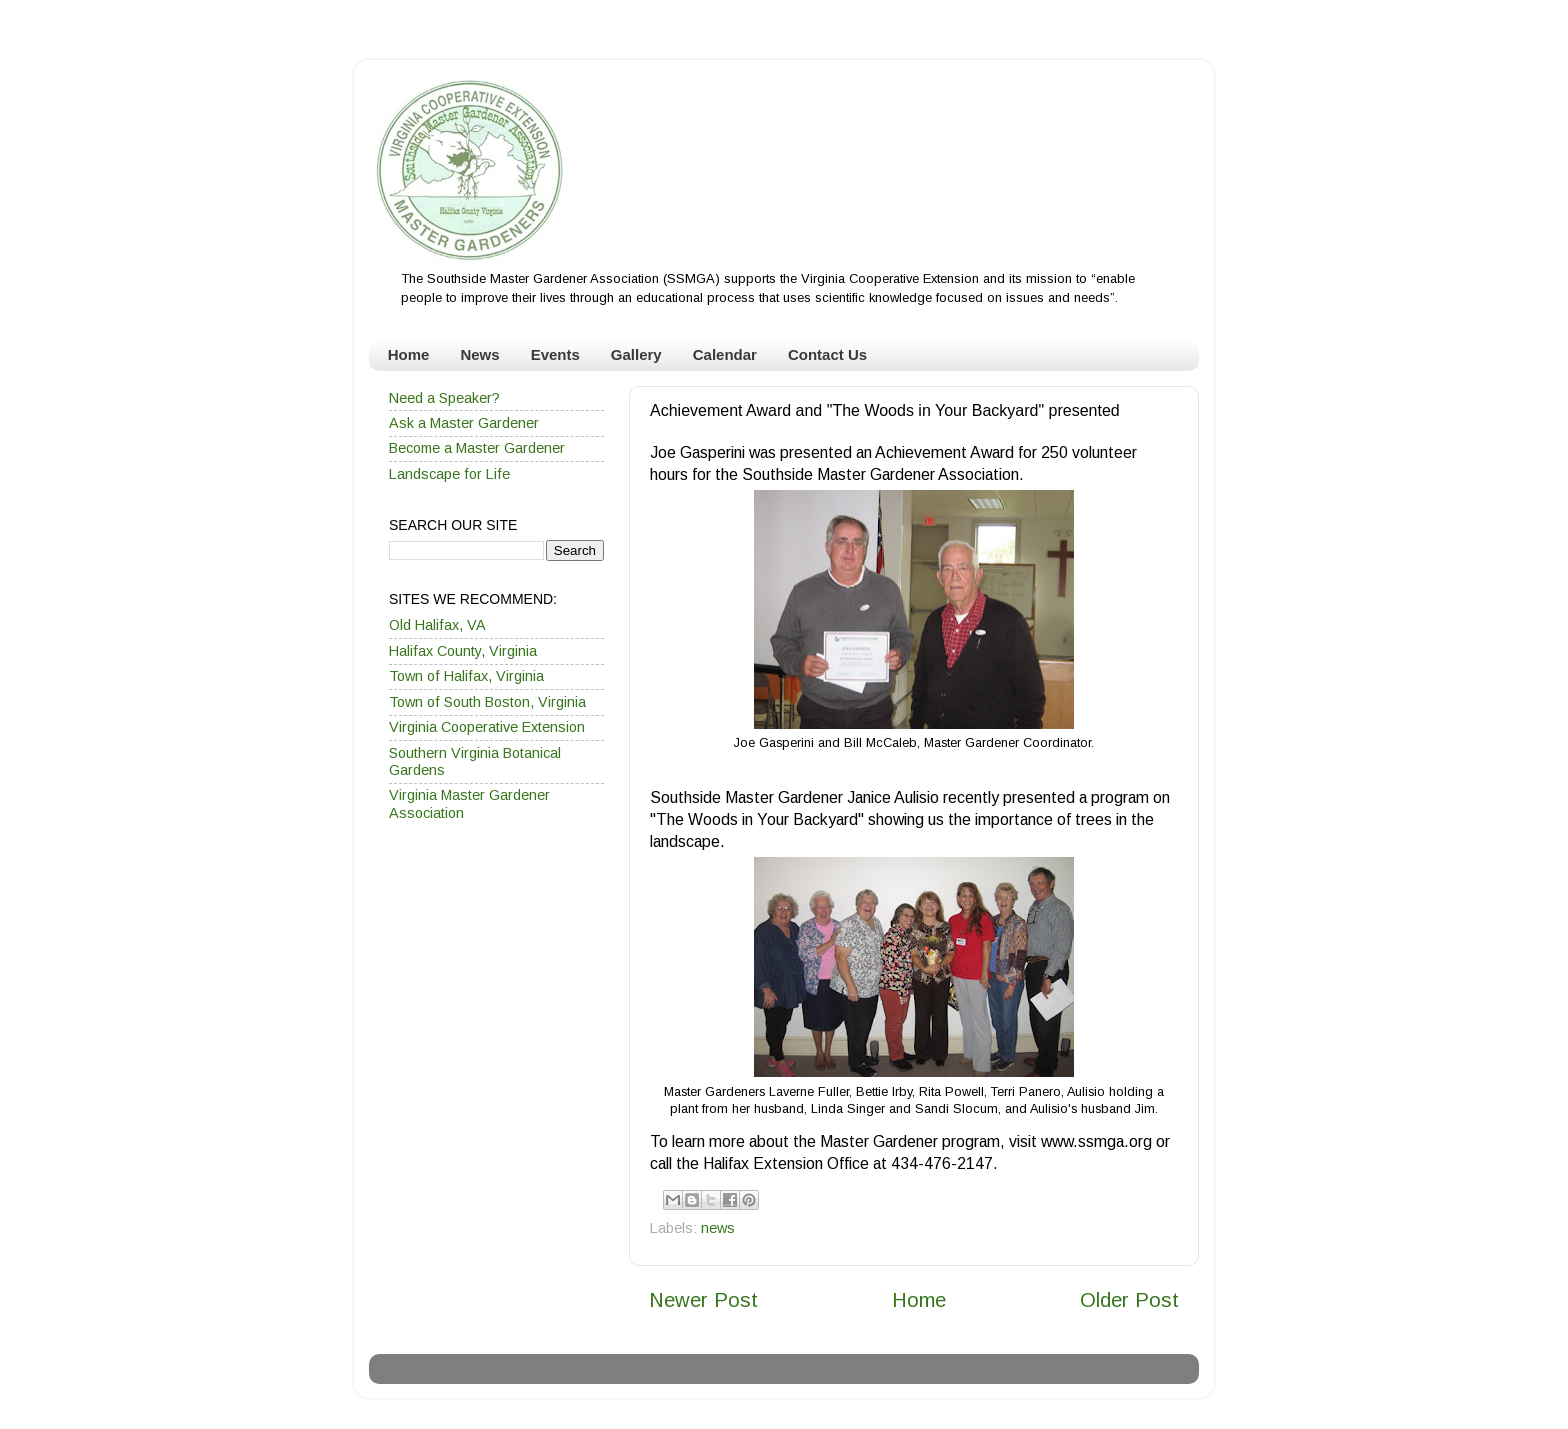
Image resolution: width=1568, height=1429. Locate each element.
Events (555, 354)
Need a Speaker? (444, 398)
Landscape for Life (449, 474)
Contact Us (827, 354)
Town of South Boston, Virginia (487, 702)
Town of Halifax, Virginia (466, 676)
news (718, 1228)
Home (409, 354)
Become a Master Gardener (477, 448)
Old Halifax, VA (437, 625)
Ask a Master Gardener (464, 423)
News (479, 354)
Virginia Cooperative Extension (487, 727)
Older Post (1129, 1300)
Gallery (636, 354)
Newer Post (703, 1300)
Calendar (725, 354)
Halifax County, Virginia (463, 651)
